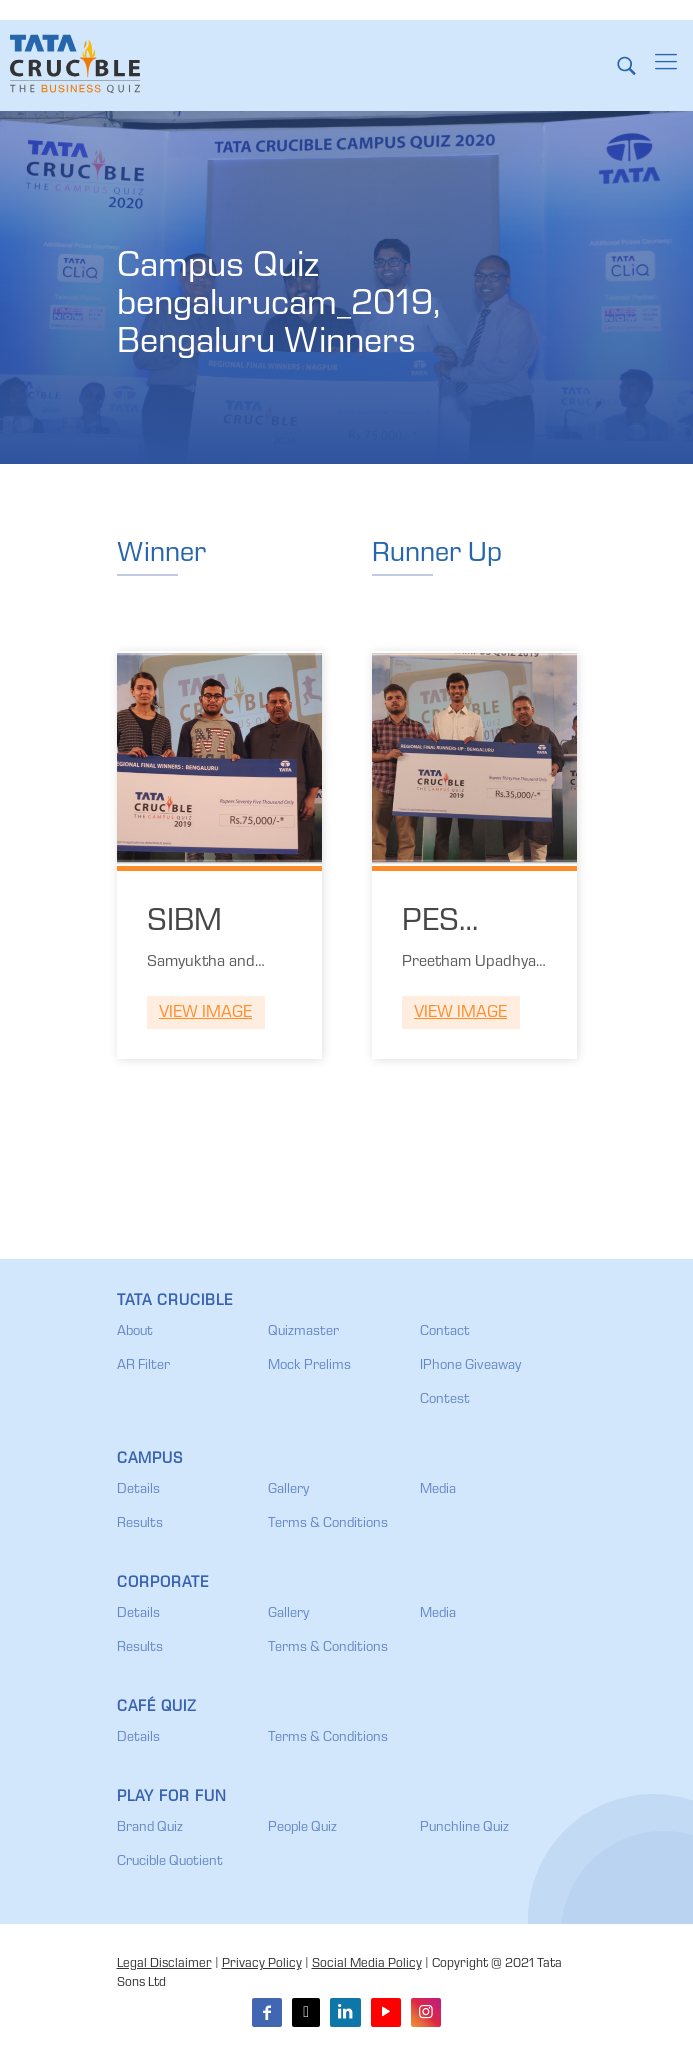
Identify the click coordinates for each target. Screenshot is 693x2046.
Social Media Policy (367, 1964)
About (135, 1332)
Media (438, 1490)
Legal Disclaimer (164, 1964)
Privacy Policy (262, 1964)
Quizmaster (303, 1332)
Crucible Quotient (170, 1862)
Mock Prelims (309, 1366)
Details (138, 1490)
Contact (445, 1332)
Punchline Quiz (464, 1828)
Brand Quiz (150, 1828)
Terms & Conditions (328, 1524)
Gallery (288, 1490)
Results (140, 1524)
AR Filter (143, 1366)
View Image (205, 1013)
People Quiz (302, 1828)
